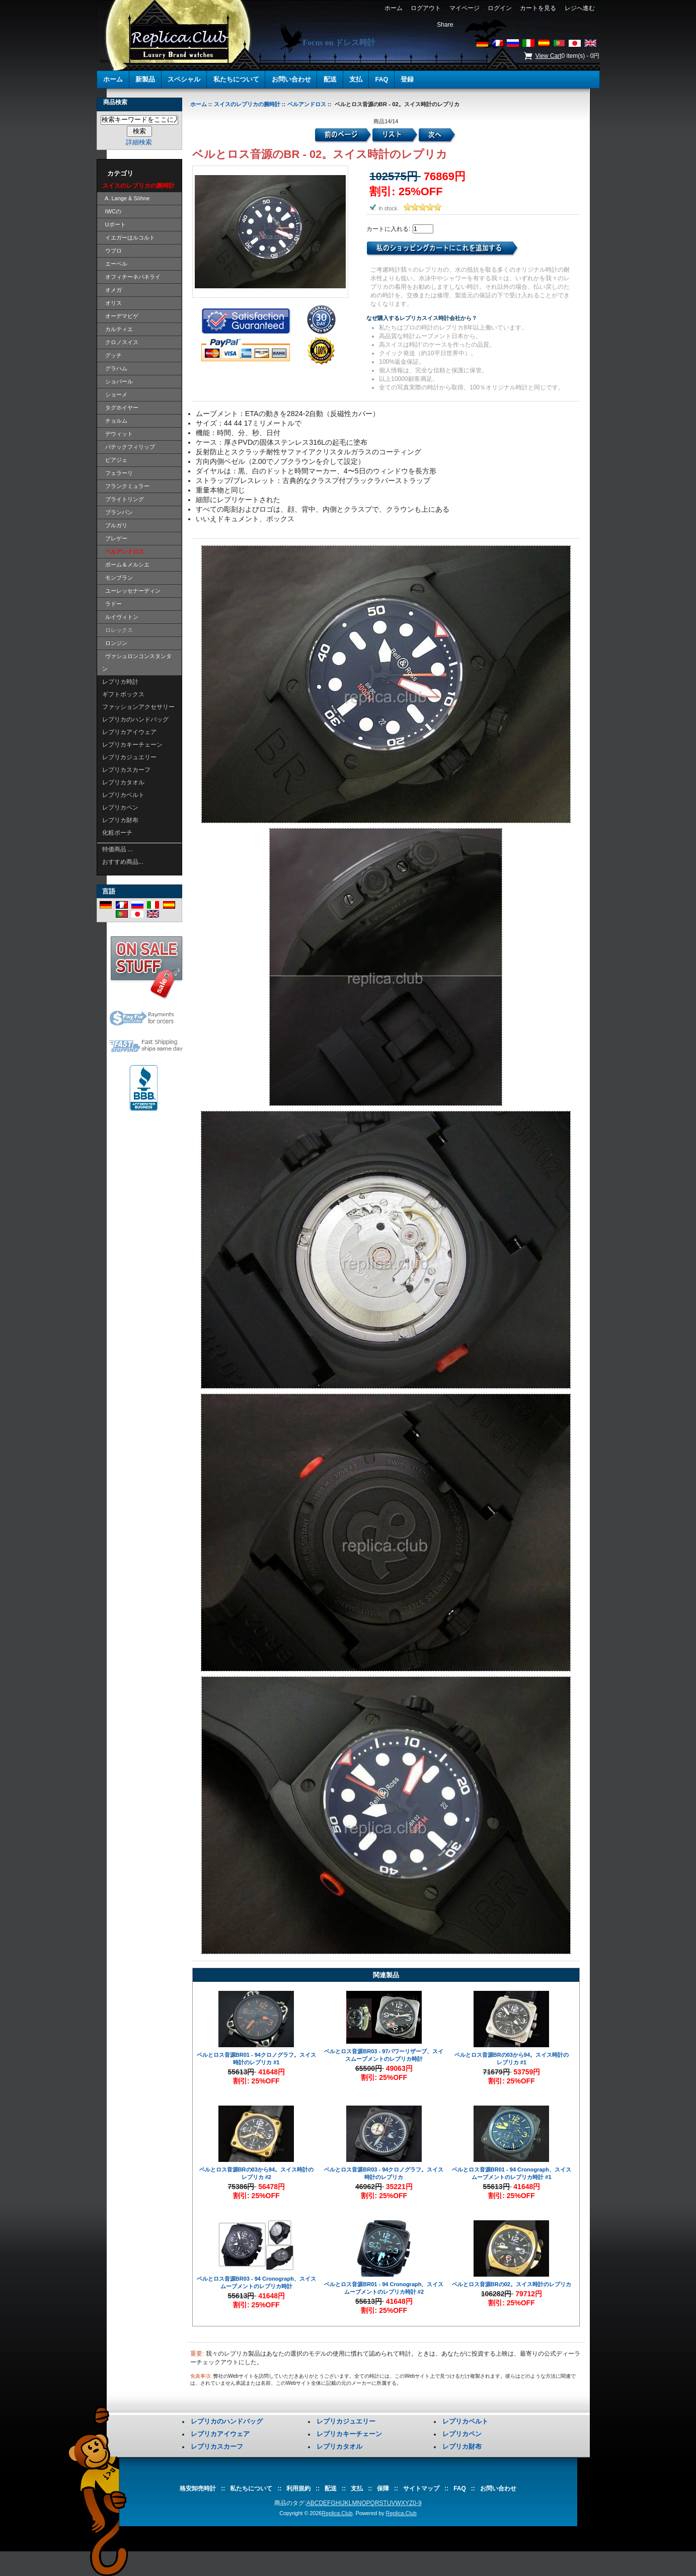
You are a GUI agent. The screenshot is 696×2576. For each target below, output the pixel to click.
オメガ (112, 290)
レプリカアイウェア (129, 732)
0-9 (417, 2503)
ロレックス (117, 630)
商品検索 (115, 102)
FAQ (381, 79)
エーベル (114, 264)
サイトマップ (421, 2488)
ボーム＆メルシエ (125, 564)
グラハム (114, 368)
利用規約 (298, 2488)
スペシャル (184, 79)
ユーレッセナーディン (131, 591)
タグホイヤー (120, 408)
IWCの (112, 211)
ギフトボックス (123, 694)
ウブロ (112, 251)
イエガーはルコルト (128, 237)
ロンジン (114, 643)
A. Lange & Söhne (126, 198)
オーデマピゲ (120, 316)
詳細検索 (139, 142)
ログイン (499, 8)
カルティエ (117, 329)
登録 (407, 79)
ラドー (112, 604)
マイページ (464, 8)
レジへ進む (579, 8)
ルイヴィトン (120, 617)
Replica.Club (337, 2513)
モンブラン (117, 578)
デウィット (117, 434)
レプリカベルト (123, 794)
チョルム (114, 421)
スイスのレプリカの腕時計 (247, 104)
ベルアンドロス (306, 104)
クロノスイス (120, 342)
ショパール (117, 381)
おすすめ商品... (122, 861)
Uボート (114, 224)
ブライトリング (123, 499)
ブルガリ (114, 525)
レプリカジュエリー (129, 757)
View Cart (548, 55)
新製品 (145, 79)
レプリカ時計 (120, 681)
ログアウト (426, 8)
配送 (330, 79)
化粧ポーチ (117, 832)
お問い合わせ (291, 79)
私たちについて (236, 79)
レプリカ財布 (120, 820)
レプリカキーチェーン (132, 744)
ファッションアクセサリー (138, 706)
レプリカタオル (123, 782)
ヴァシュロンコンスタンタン (137, 662)
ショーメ (114, 394)
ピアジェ (114, 460)
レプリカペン (120, 807)
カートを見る (538, 8)
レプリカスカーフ (126, 769)
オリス (112, 303)
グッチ (112, 355)
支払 (355, 79)
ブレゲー (114, 538)
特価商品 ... (117, 849)
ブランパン (117, 512)
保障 (383, 2488)
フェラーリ (117, 473)
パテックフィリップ (128, 447)
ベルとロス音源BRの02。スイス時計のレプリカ (511, 2284)
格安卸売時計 (198, 2488)
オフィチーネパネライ (131, 277)
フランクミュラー (125, 486)
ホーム (393, 8)
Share (445, 24)
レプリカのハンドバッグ (135, 719)
